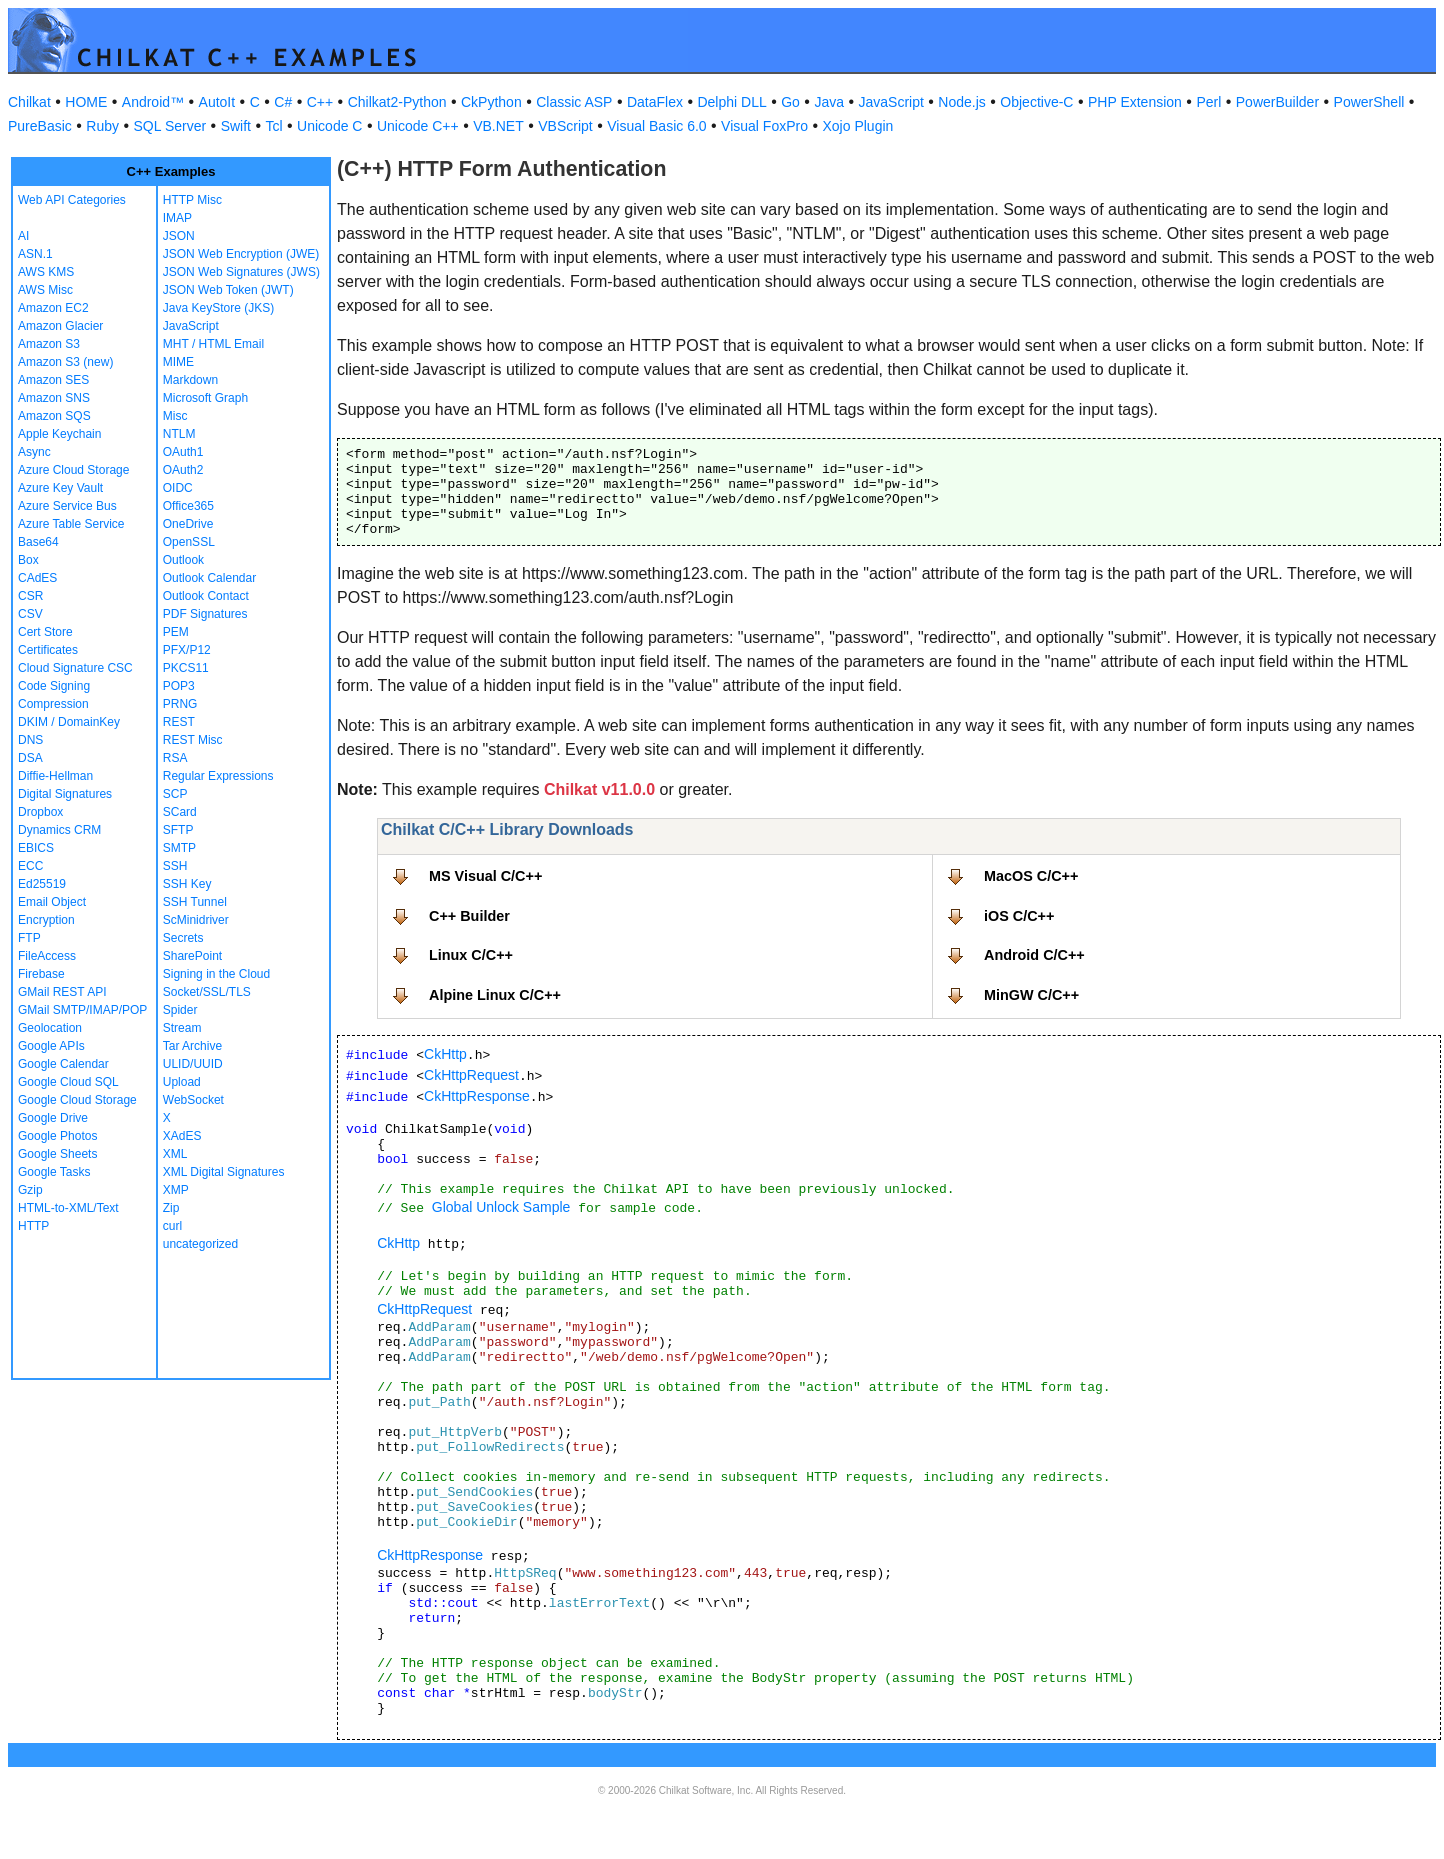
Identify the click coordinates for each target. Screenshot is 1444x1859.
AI (23, 236)
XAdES (182, 1136)
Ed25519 (42, 884)
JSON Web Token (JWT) (228, 290)
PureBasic (40, 126)
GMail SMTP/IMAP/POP (82, 1010)
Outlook (183, 560)
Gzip (30, 1190)
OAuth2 (183, 470)
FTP (29, 938)
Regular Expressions (218, 776)
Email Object (52, 902)
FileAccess (47, 956)
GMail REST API (62, 992)
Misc (175, 416)
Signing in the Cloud (216, 974)
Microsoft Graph (205, 398)
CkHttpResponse (477, 1096)
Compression (53, 704)
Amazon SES (53, 380)
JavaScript (891, 102)
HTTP (33, 1226)
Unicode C (329, 126)
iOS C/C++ (1019, 916)
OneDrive (188, 524)
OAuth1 (183, 452)
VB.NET (498, 126)
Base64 (38, 542)
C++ (320, 102)
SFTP (178, 830)
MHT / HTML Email (213, 344)
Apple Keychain (59, 434)
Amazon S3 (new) (65, 362)
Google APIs (51, 1046)
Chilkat (29, 102)
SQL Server (170, 126)
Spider (180, 1010)
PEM (176, 632)
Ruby (102, 126)
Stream (182, 1028)
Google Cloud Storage (77, 1100)
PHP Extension (1135, 102)
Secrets (183, 938)
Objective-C (1036, 102)
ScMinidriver (196, 920)
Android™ (153, 102)
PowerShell (1369, 102)
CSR (30, 596)
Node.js (961, 102)
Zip (171, 1208)
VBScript (565, 126)
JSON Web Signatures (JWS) (241, 272)
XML (175, 1154)
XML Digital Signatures (224, 1172)
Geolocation (50, 1028)
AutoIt (217, 102)
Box (28, 560)
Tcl (273, 126)
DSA (30, 758)
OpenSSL (189, 542)
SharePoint (192, 956)
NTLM (179, 434)
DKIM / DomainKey (69, 722)
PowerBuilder (1277, 102)
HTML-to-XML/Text (68, 1208)
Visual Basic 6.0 (656, 126)
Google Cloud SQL (68, 1082)
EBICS (36, 848)
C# (283, 102)
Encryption (46, 920)
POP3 (179, 686)
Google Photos (57, 1136)
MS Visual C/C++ (485, 876)
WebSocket (193, 1100)
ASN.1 (35, 254)
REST (179, 722)
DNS (30, 740)
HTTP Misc (192, 200)
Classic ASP (574, 102)
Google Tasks (54, 1172)
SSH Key (187, 884)
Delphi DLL (731, 102)
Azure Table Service (71, 524)
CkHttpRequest (471, 1075)
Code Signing (54, 686)
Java (829, 102)
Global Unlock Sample (501, 1207)
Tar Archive (192, 1046)
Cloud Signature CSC (75, 668)
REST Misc (193, 740)
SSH (175, 866)
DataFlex (655, 102)
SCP (175, 794)
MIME (178, 362)
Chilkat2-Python (397, 102)
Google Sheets (57, 1154)
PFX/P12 (187, 650)
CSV (30, 614)
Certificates (48, 650)
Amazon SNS (54, 398)
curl (172, 1226)
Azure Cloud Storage (73, 470)
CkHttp (445, 1054)
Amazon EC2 (53, 308)
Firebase (41, 974)
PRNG (180, 704)
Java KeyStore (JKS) (218, 308)
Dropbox (40, 812)
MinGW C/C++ (1031, 995)
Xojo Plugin (858, 126)
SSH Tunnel (195, 902)
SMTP (179, 848)
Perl (1208, 102)
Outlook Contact (206, 596)
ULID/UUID (193, 1064)
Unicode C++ (418, 126)
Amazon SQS (54, 416)
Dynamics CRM (59, 830)
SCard (180, 812)
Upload (182, 1082)
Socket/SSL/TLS (207, 992)
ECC (30, 866)
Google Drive (53, 1118)
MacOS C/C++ (1031, 876)
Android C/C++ (1034, 955)
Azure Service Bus (67, 506)
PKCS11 (186, 668)
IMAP (177, 218)
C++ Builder (469, 916)
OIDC (178, 488)
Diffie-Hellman (55, 776)
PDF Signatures (205, 614)
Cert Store (45, 632)
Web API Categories (72, 200)
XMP (176, 1190)
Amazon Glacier (60, 326)
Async (34, 452)
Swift (236, 126)
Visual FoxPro (764, 126)
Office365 (188, 506)
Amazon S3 (49, 344)
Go (790, 102)
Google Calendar (63, 1064)
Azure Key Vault (60, 488)
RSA (175, 758)
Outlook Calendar (209, 578)
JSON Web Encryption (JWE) (241, 254)
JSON (179, 236)
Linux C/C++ (471, 955)
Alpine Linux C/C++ (495, 995)
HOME (86, 102)
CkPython (491, 102)
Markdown (190, 380)
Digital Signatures (65, 794)
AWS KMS (46, 272)
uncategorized (200, 1244)
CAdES (37, 578)
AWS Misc (45, 290)
